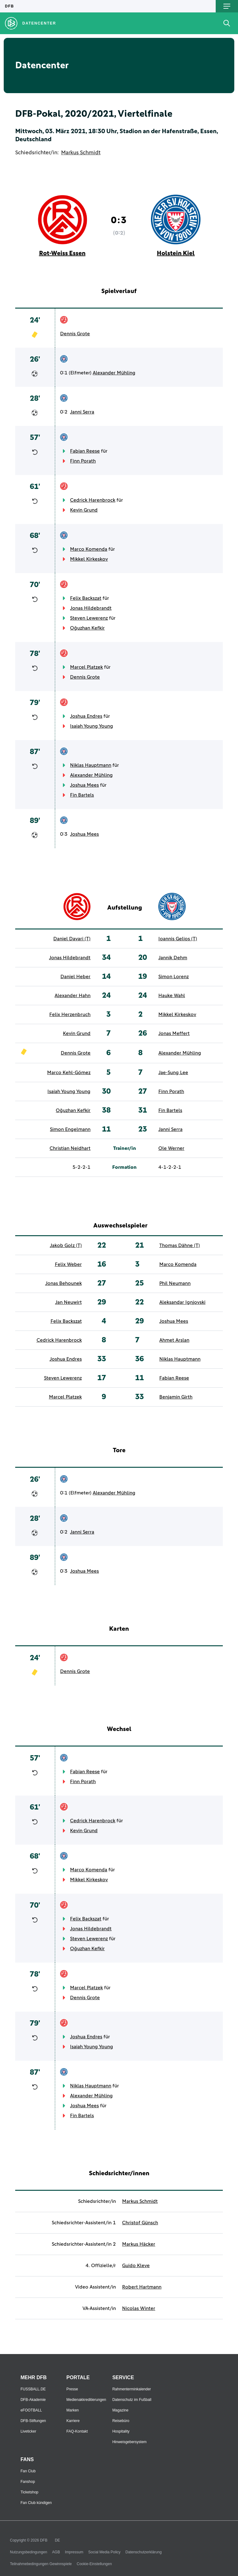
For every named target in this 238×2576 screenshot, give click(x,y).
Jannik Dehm (172, 957)
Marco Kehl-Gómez (68, 1072)
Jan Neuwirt (68, 1302)
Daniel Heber (75, 976)
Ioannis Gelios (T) (177, 938)
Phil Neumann (175, 1283)
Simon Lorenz (173, 976)
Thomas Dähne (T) (179, 1245)
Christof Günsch (140, 2222)
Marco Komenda (88, 549)
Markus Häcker (138, 2244)
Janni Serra (82, 411)
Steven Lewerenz (89, 618)
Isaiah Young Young (91, 726)
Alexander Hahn (72, 995)
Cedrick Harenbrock (92, 500)
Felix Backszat (85, 598)
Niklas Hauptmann (90, 765)
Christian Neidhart (70, 1148)
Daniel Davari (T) (71, 938)
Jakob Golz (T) (66, 1245)
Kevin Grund (84, 510)
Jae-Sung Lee (173, 1072)
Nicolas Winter (138, 2308)
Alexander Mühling (114, 372)
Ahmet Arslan (174, 1340)
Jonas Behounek (63, 1283)
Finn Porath (83, 461)
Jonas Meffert (174, 1033)
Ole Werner (171, 1148)
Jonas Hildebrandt (91, 608)
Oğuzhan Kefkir (87, 628)
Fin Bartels (82, 795)
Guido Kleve (136, 2265)
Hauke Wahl (171, 995)
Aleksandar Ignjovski (182, 1302)
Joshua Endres (86, 716)
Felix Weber (68, 1264)
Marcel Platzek (86, 667)
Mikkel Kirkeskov (89, 559)
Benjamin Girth (175, 1396)
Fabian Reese (85, 451)
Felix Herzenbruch (69, 1014)
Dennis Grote (75, 333)
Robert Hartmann (141, 2287)
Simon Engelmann (70, 1129)
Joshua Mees (84, 785)
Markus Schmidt (80, 153)
